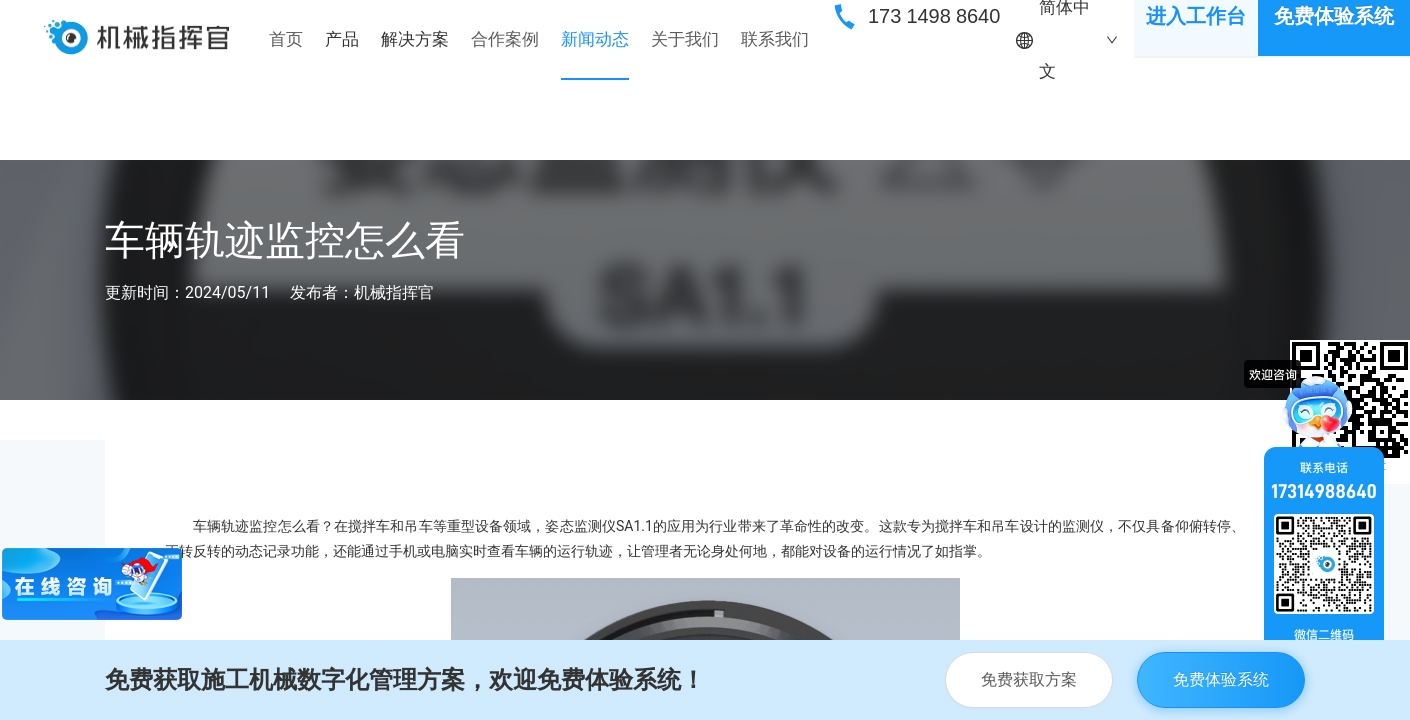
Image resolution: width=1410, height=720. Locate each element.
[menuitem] (286, 40)
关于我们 (685, 39)
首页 (286, 39)
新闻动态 (595, 39)
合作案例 (505, 39)
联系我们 (775, 39)
